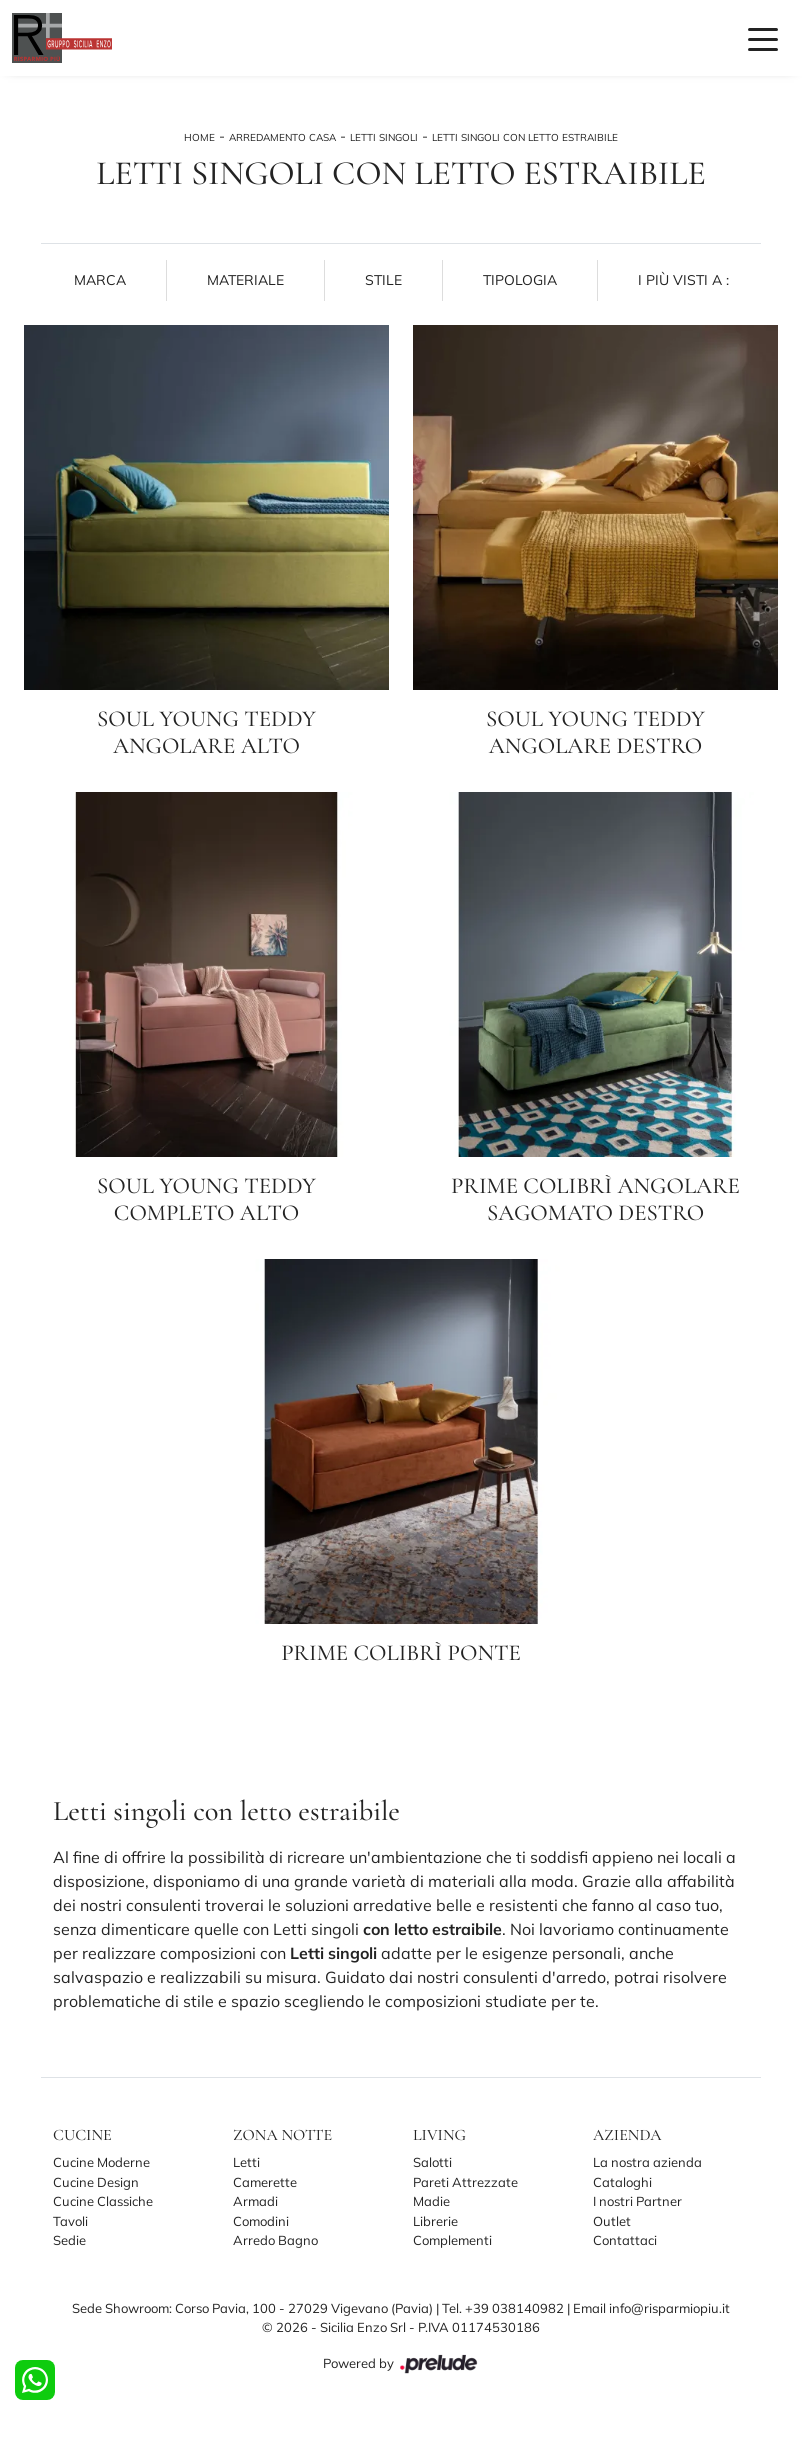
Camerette (265, 2182)
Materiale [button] (245, 280)
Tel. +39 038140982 (504, 2308)
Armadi (255, 2201)
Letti (246, 2162)
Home (199, 137)
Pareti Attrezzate (465, 2182)
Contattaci (625, 2240)
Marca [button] (100, 280)
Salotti (432, 2162)
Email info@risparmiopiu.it (651, 2308)
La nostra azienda (647, 2162)
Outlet (612, 2221)
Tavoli (70, 2221)
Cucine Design (96, 2182)
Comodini (261, 2221)
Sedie (69, 2240)
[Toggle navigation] (763, 38)
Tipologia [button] (520, 280)
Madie (431, 2201)
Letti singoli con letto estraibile (525, 137)
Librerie (435, 2221)
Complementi (452, 2240)
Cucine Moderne (101, 2162)
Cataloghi (622, 2182)
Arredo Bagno (275, 2240)
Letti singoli (384, 137)
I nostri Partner (637, 2201)
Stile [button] (383, 280)
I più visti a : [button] (683, 280)
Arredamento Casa (282, 137)
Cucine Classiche (103, 2201)
